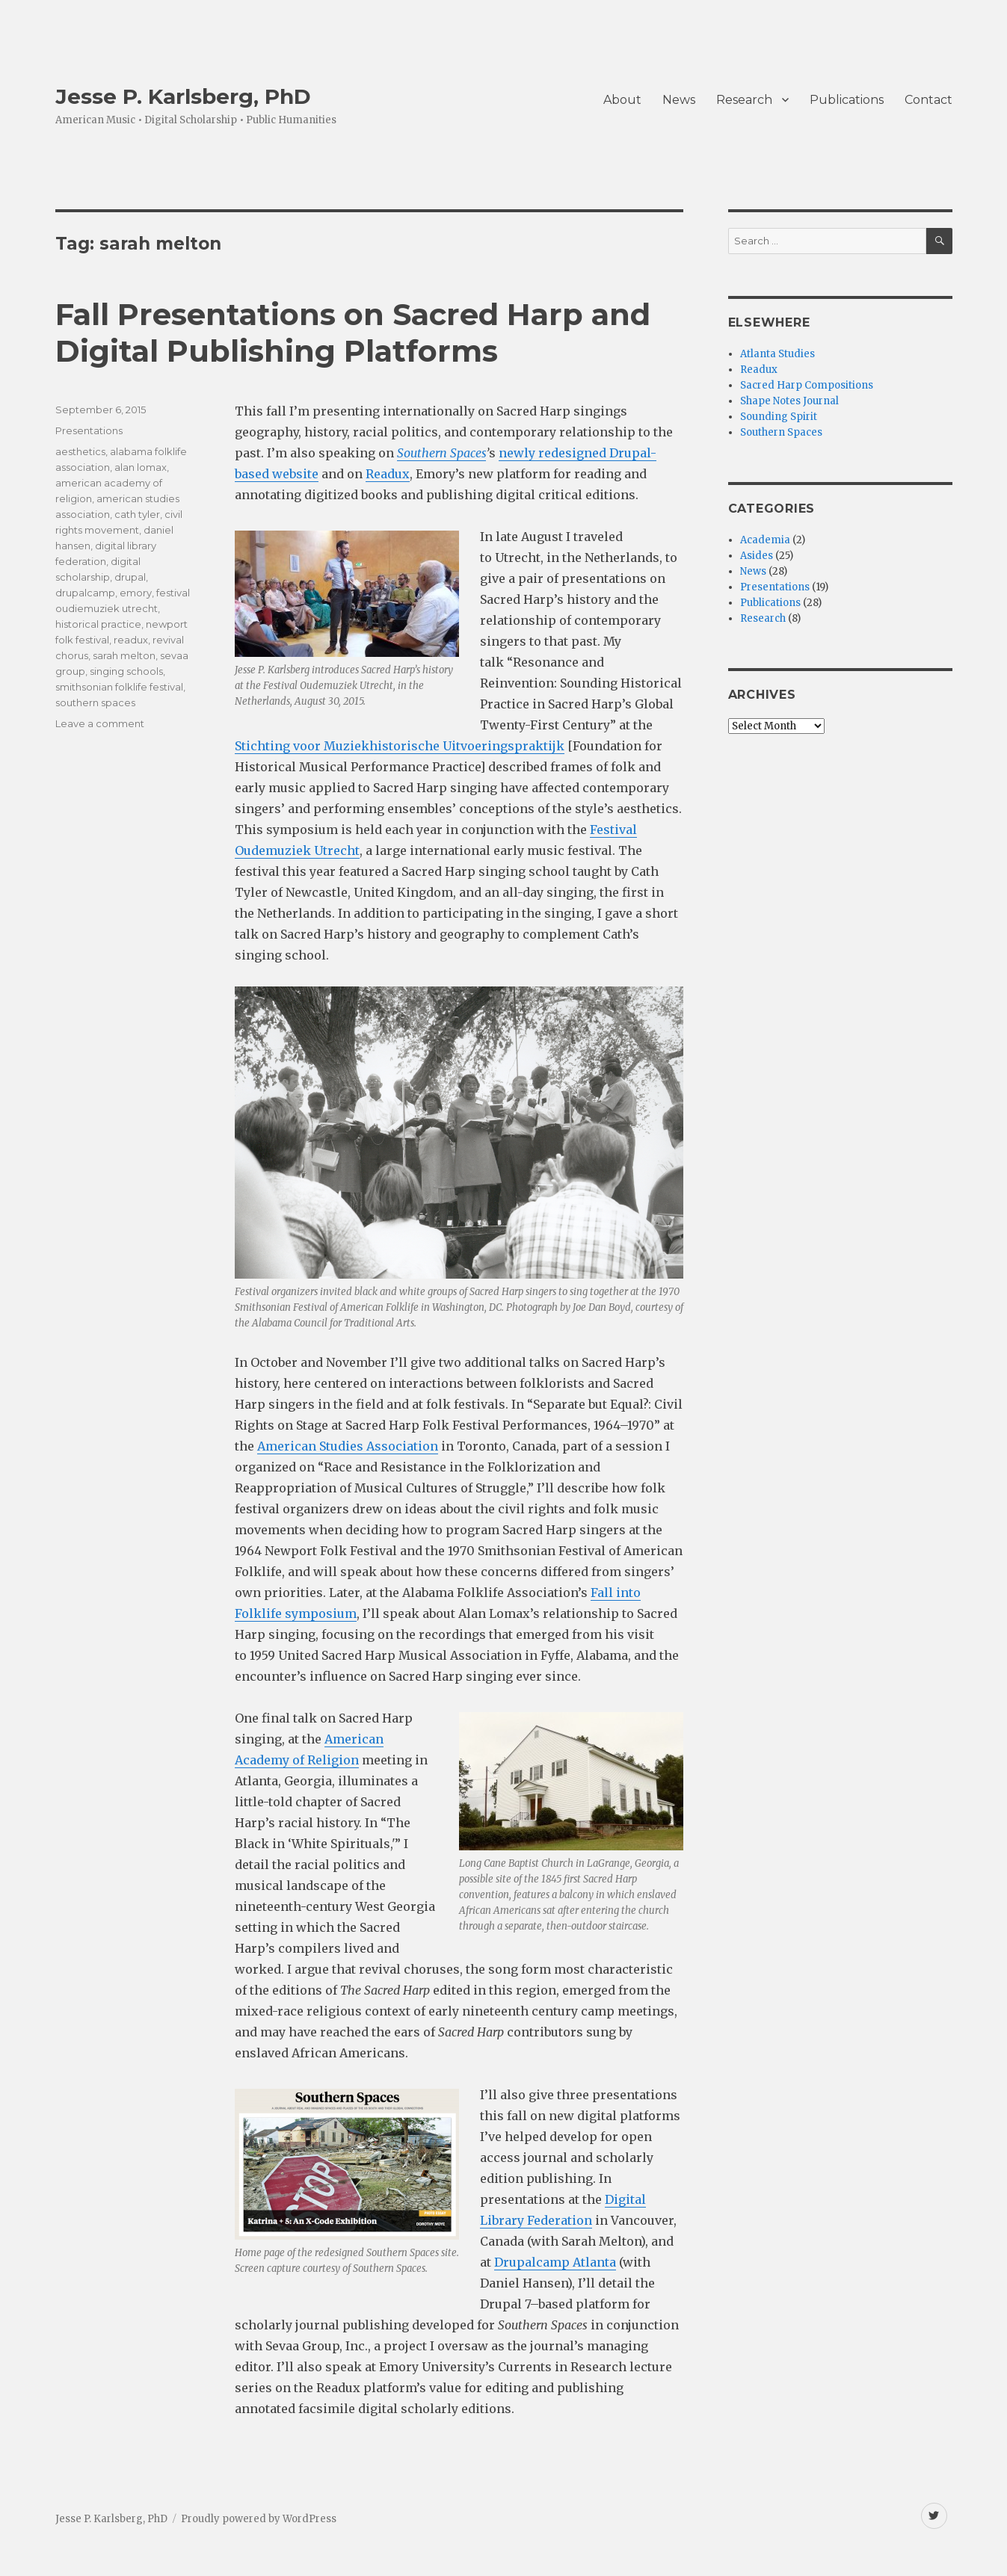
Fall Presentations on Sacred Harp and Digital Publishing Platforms (352, 332)
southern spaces (95, 702)
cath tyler (137, 514)
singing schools (126, 671)
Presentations (89, 430)
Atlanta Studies (777, 354)
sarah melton (124, 655)
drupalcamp (85, 593)
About (622, 100)
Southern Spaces (441, 452)
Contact (928, 100)
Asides (756, 555)
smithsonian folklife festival (119, 687)
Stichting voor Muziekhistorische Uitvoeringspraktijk (399, 745)
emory (136, 593)
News (678, 100)
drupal (130, 577)
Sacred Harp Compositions (806, 385)
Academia (765, 540)
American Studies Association (347, 1446)
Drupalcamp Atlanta (555, 2262)
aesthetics (80, 451)
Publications (847, 100)
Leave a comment (99, 723)
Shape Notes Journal (789, 401)
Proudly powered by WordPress (258, 2518)
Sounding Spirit (778, 416)
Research (744, 100)
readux (131, 640)
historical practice (98, 624)
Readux (388, 473)
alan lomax (140, 467)
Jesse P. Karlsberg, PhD (183, 96)
